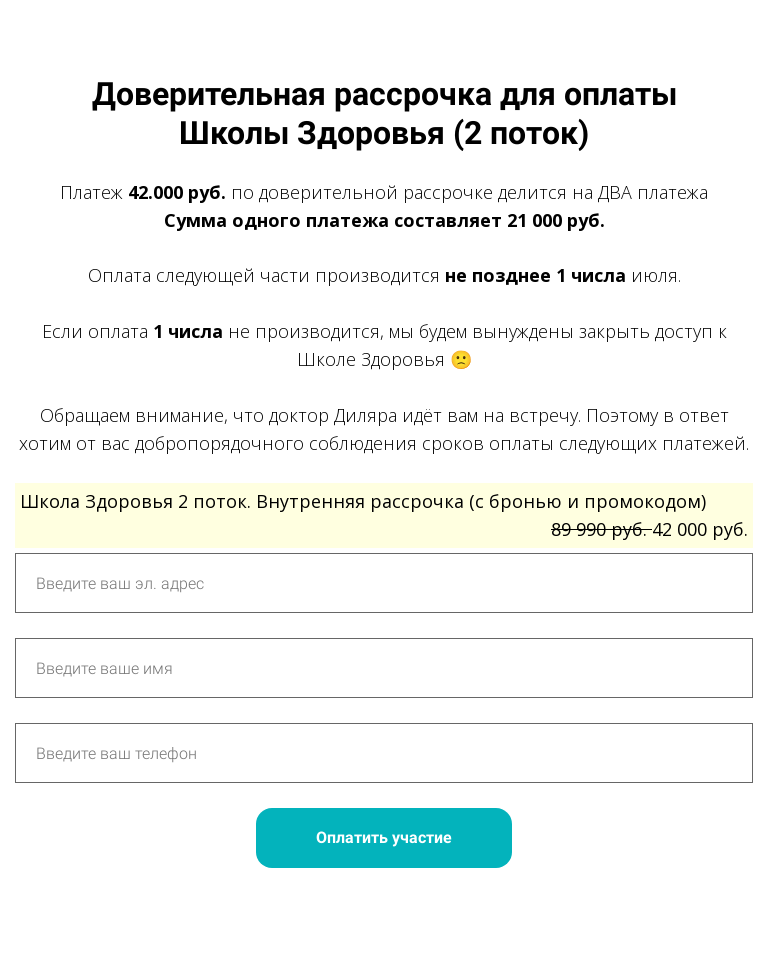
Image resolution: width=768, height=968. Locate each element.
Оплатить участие (384, 837)
